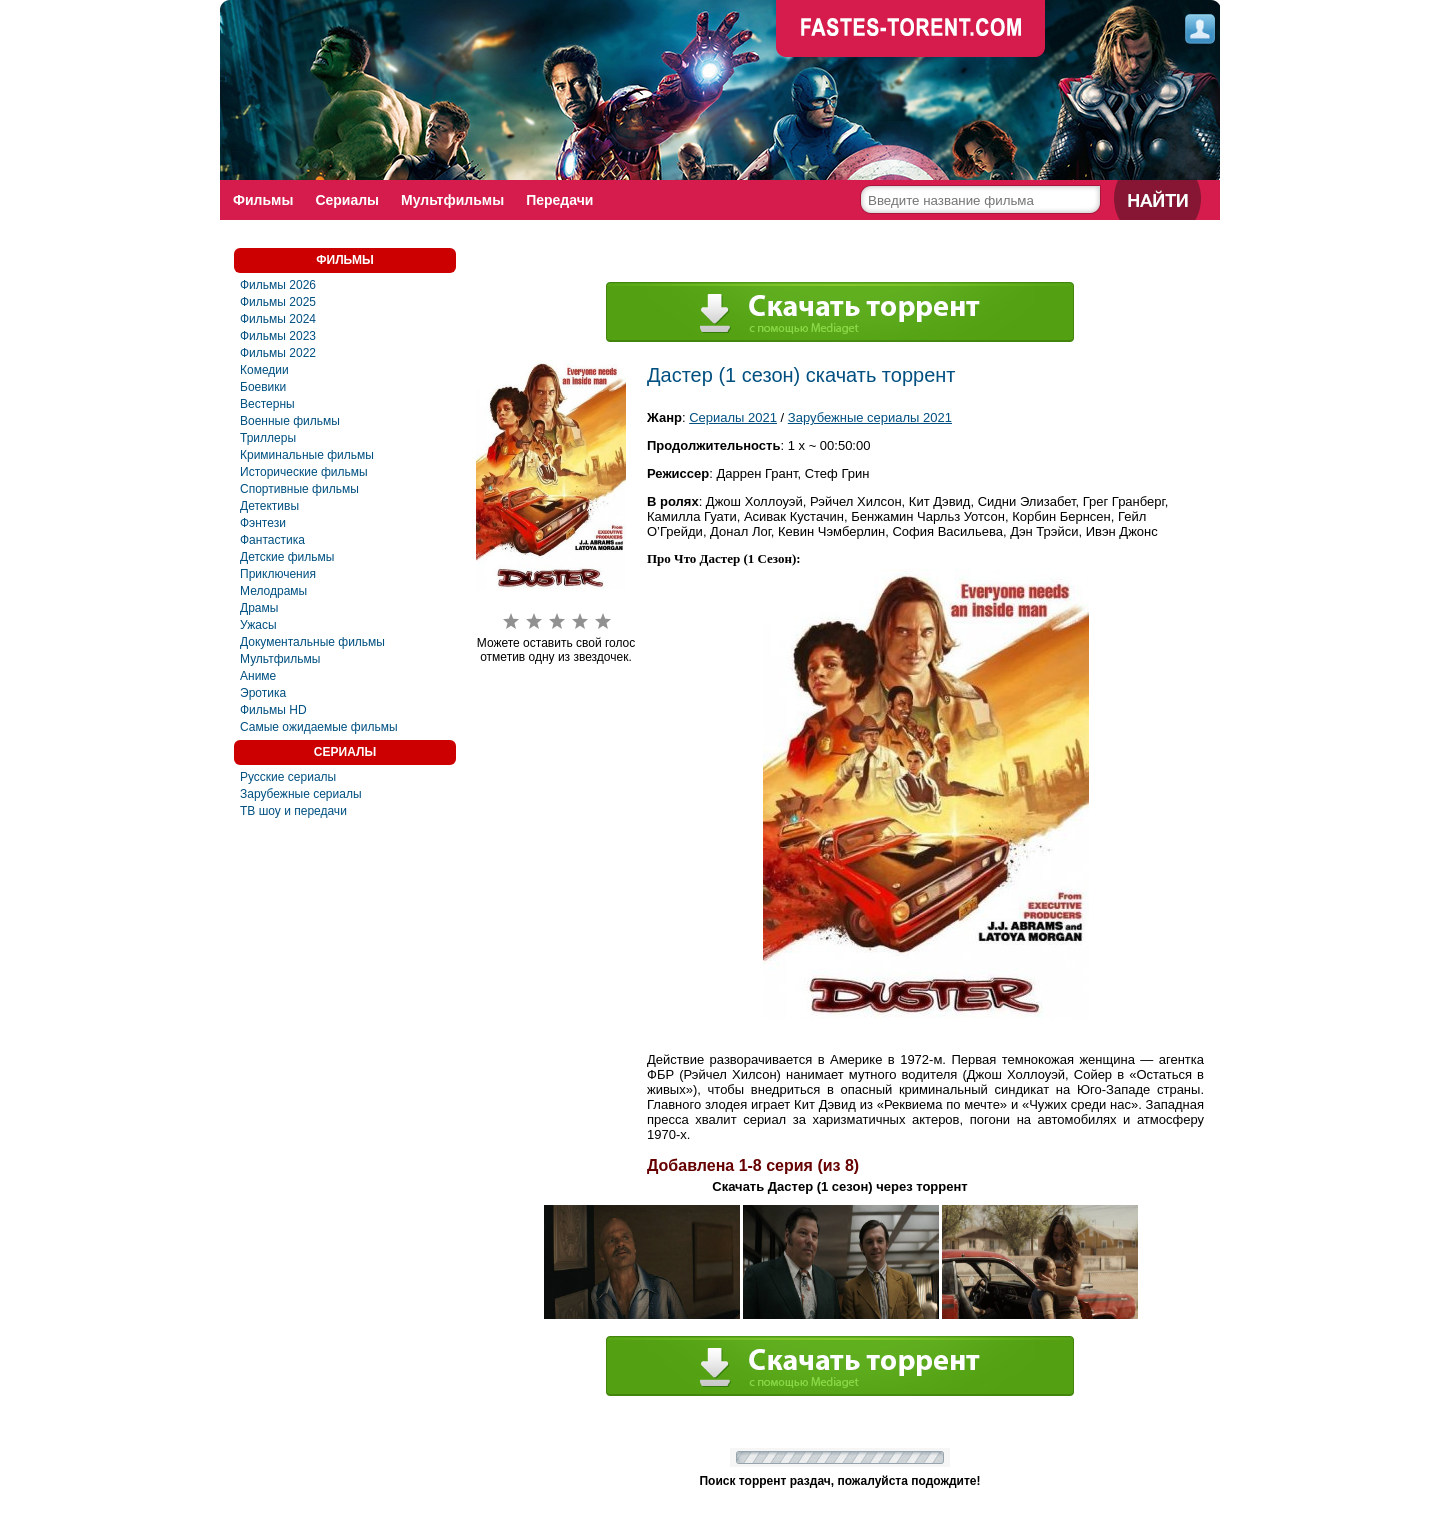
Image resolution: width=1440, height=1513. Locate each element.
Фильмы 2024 (278, 319)
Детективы (269, 506)
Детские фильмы (287, 557)
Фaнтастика (272, 540)
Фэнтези (263, 523)
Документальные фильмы (312, 642)
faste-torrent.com (911, 30)
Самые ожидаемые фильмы (319, 727)
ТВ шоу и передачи (293, 811)
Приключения (278, 574)
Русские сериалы (288, 777)
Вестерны (267, 404)
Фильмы (263, 200)
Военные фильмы (290, 421)
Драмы (259, 608)
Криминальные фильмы (307, 455)
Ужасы (258, 625)
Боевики (263, 387)
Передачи (559, 200)
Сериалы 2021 (733, 417)
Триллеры (268, 438)
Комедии (264, 370)
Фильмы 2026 (278, 285)
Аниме (258, 676)
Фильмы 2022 (278, 353)
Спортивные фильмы (299, 489)
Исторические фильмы (304, 472)
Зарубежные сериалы (301, 794)
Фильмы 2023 (278, 336)
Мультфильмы (452, 200)
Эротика (263, 693)
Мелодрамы (273, 591)
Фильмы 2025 (278, 302)
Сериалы (347, 200)
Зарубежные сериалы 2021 (870, 417)
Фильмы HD (273, 710)
